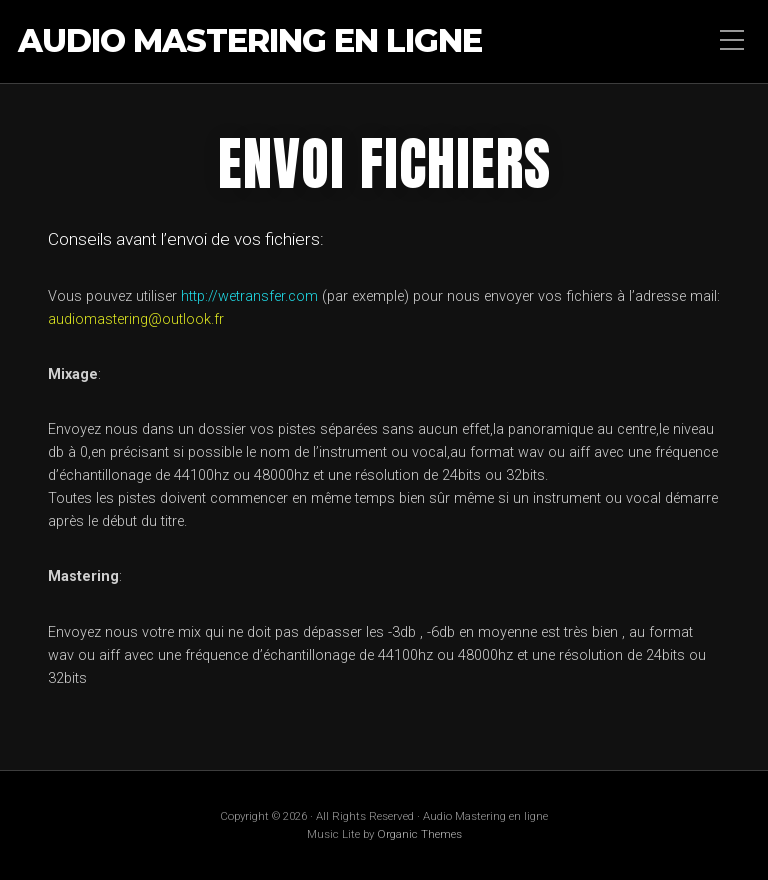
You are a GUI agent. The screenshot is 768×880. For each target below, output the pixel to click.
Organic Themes (419, 834)
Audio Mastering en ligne (250, 41)
